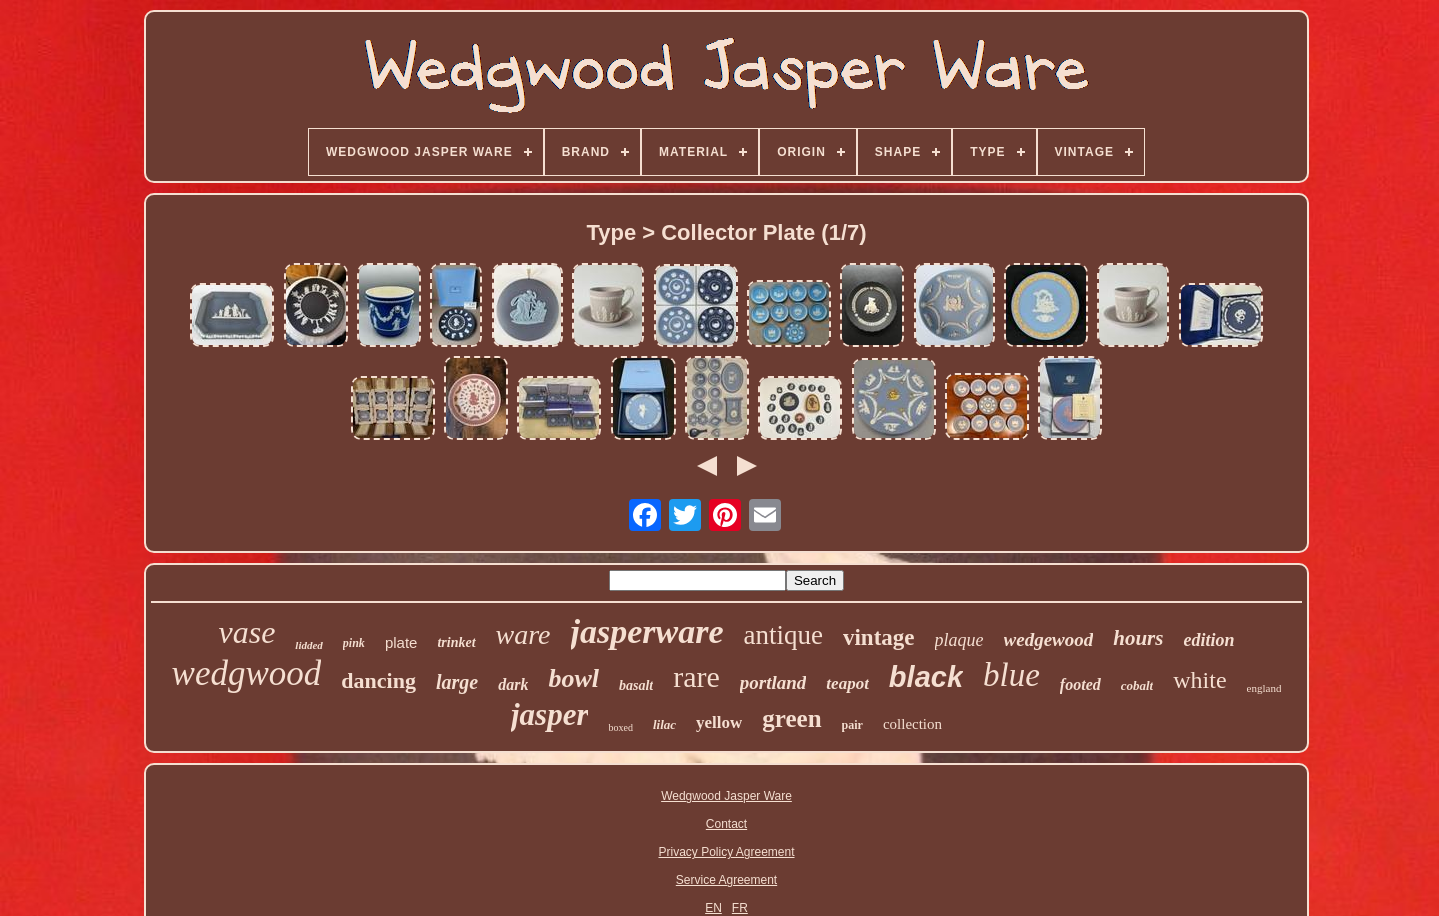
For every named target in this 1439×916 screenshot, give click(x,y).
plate (401, 642)
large (457, 682)
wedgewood (1049, 639)
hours (1138, 638)
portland (773, 682)
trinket (456, 642)
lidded (309, 645)
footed (1080, 684)
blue (1011, 675)
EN (713, 908)
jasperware (647, 631)
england (1264, 688)
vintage (879, 637)
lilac (664, 724)
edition (1208, 640)
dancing (378, 680)
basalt (636, 685)
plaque (959, 640)
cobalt (1137, 685)
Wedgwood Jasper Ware (726, 796)
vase (247, 632)
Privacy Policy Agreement (726, 852)
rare (696, 676)
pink (354, 643)
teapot (847, 683)
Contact (726, 824)
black (926, 677)
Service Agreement (726, 880)
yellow (719, 722)
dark (513, 684)
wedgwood (247, 673)
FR (740, 908)
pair (852, 725)
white (1199, 680)
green (791, 718)
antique (783, 635)
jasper (550, 714)
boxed (620, 727)
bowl (573, 678)
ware (523, 634)
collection (912, 724)
